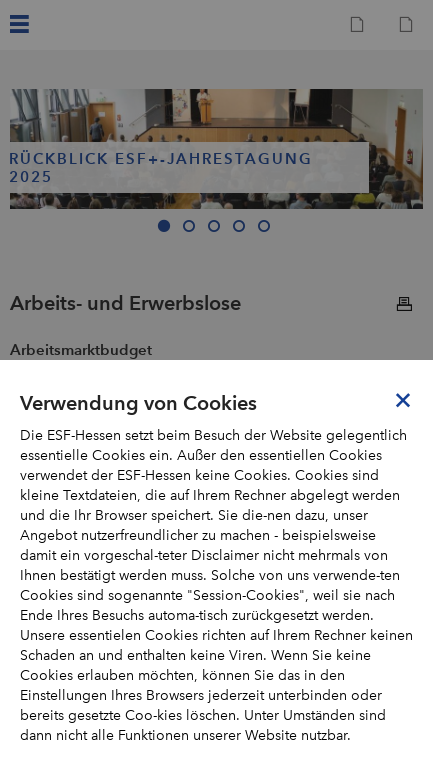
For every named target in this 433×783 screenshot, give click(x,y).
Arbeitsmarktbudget (81, 349)
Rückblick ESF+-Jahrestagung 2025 (161, 168)
